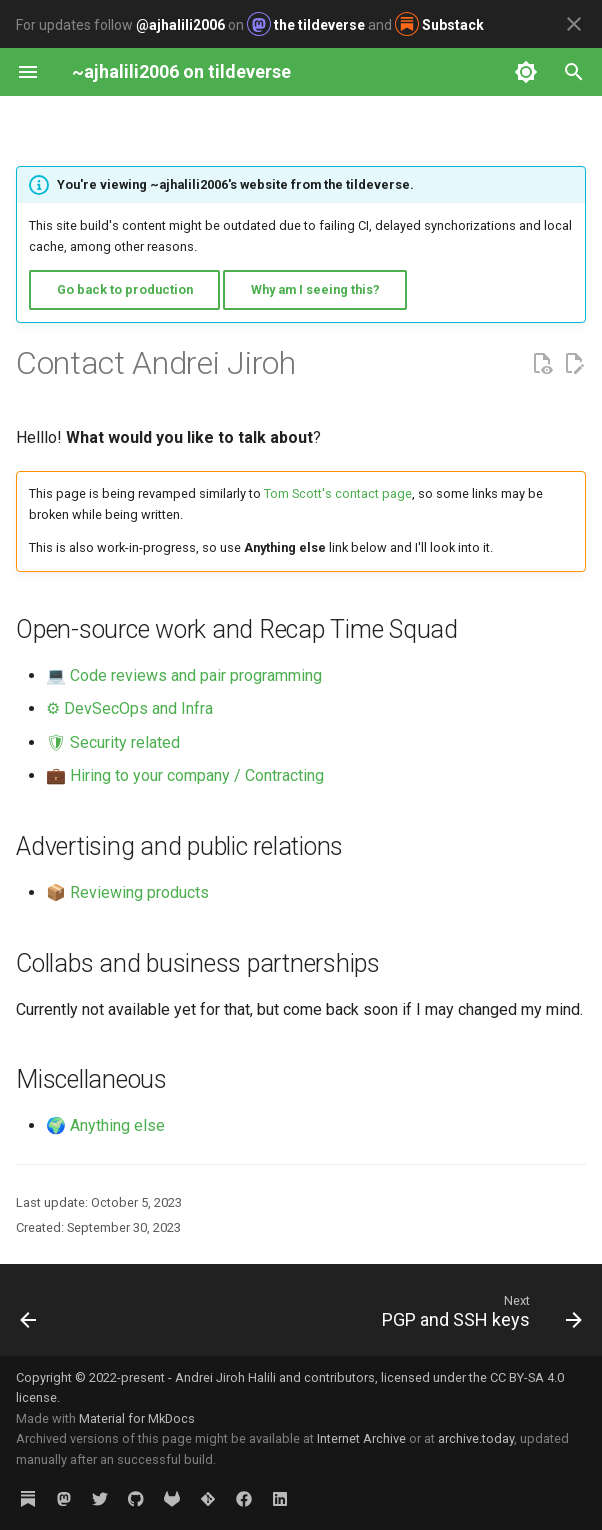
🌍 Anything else (105, 1125)
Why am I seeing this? (315, 289)
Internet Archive (361, 1438)
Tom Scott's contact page (338, 493)
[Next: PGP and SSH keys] (478, 1316)
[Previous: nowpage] (29, 1316)
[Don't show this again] (574, 24)
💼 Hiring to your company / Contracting (185, 775)
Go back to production (125, 289)
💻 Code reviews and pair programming (184, 675)
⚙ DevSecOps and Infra (129, 708)
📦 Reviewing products (127, 892)
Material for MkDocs (137, 1418)
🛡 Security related (113, 742)
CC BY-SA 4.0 (527, 1377)
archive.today (476, 1438)
